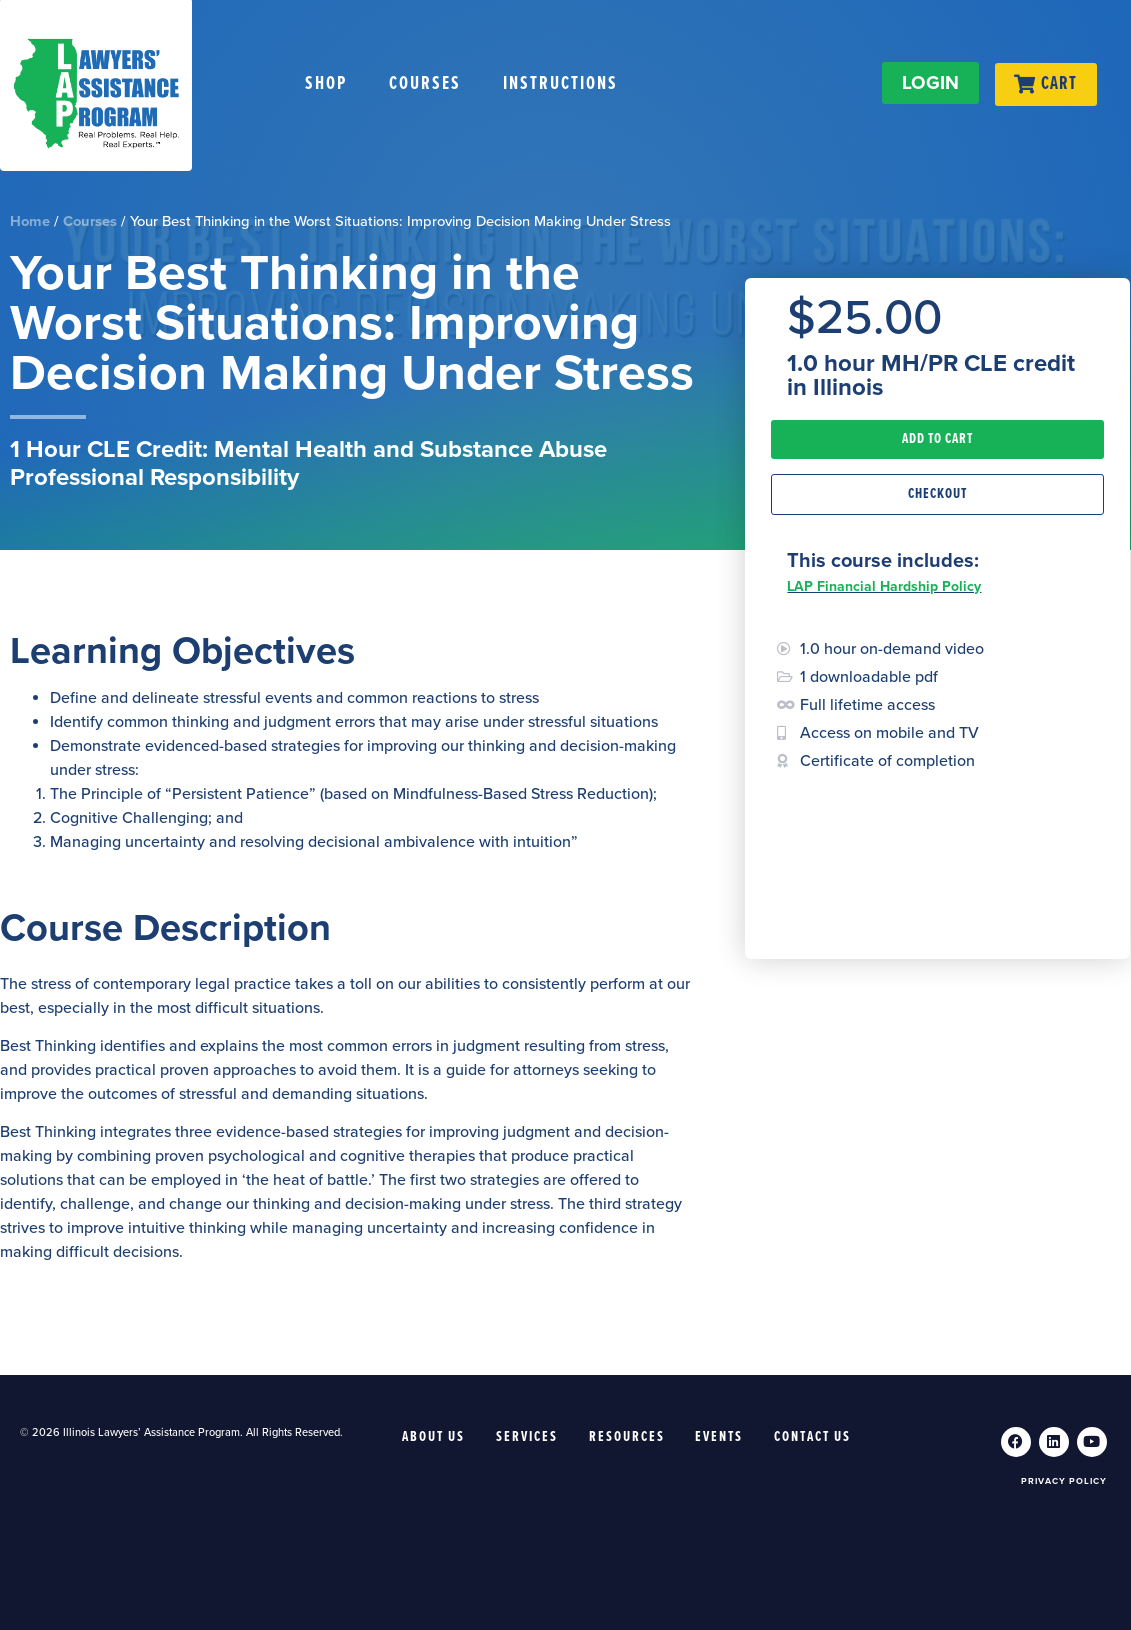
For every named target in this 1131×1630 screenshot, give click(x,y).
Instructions (560, 84)
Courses (425, 84)
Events (720, 1437)
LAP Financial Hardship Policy (884, 586)
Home (30, 221)
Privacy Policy (1064, 1481)
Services (527, 1437)
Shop (326, 84)
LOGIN (929, 83)
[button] (937, 439)
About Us (433, 1437)
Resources (627, 1437)
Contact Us (813, 1437)
